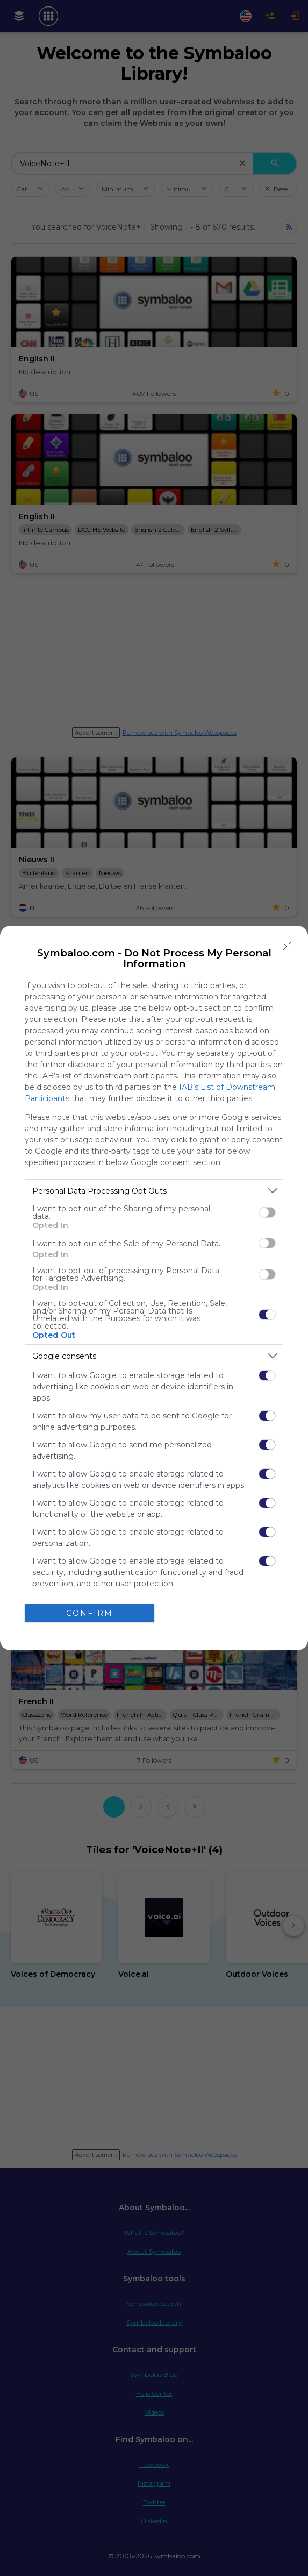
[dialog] (154, 1288)
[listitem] (154, 1191)
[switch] (267, 1212)
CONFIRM (89, 1613)
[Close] (287, 946)
